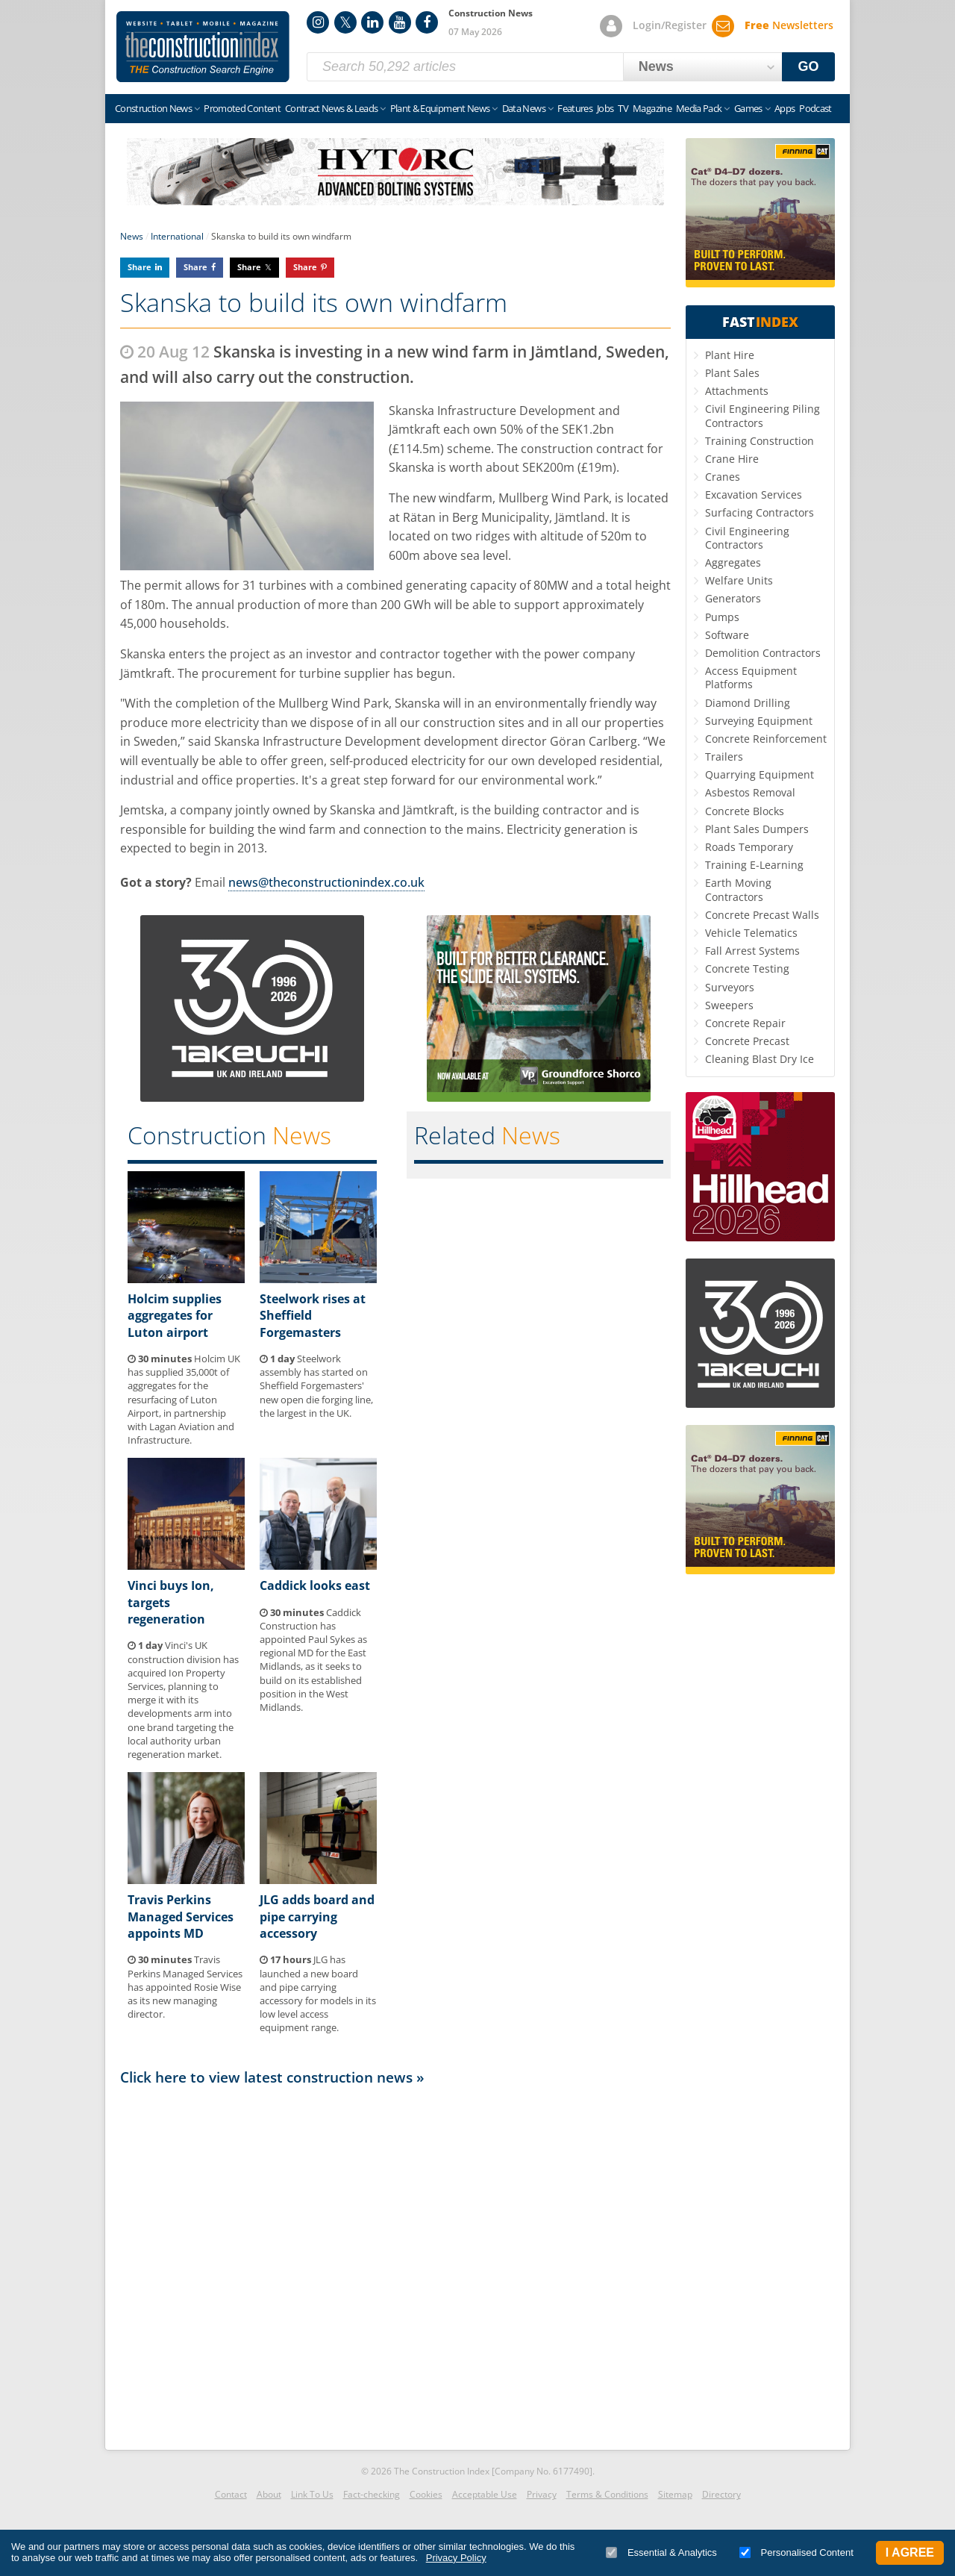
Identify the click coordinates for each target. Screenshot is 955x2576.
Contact (231, 2494)
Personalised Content (796, 2552)
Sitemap (675, 2494)
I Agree (910, 2552)
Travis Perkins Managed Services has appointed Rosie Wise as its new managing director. (185, 1987)
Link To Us (312, 2494)
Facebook (427, 22)
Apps (784, 108)
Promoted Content (242, 108)
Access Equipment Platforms (751, 677)
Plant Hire (729, 355)
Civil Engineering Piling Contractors (762, 415)
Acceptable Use (484, 2494)
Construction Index (202, 47)
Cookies (426, 2494)
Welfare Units (739, 580)
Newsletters (789, 25)
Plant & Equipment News (440, 108)
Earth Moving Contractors (738, 889)
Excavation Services (753, 494)
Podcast (815, 108)
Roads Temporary (749, 847)
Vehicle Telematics (751, 933)
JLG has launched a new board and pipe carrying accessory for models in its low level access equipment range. (318, 1993)
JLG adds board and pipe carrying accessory (317, 1917)
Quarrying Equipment (759, 774)
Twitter (345, 22)
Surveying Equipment (758, 721)
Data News (523, 108)
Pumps (722, 617)
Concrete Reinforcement (766, 739)
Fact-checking (371, 2494)
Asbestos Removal (750, 792)
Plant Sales (732, 373)
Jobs (605, 108)
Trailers (724, 756)
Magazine (652, 108)
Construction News (153, 108)
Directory (721, 2494)
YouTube (400, 22)
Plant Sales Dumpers (757, 829)
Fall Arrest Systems (752, 951)
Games (748, 108)
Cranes (722, 477)
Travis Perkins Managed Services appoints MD (181, 1917)
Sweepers (729, 1005)
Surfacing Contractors (759, 512)
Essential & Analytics (661, 2552)
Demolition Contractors (763, 653)
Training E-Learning (754, 865)
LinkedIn (372, 22)
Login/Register (670, 25)
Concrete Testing (747, 968)
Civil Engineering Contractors (747, 538)
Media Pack (699, 108)
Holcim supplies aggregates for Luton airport (175, 1316)
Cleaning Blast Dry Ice (759, 1059)
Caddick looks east (315, 1585)
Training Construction (759, 441)
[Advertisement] (395, 2264)
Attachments (736, 391)
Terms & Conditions (607, 2494)
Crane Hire (732, 459)
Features (574, 108)
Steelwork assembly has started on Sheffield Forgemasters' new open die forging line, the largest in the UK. (316, 1386)
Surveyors (729, 987)
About (269, 2494)
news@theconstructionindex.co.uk (326, 882)
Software (727, 635)
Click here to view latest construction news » (272, 2077)
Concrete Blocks (744, 811)
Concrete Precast (747, 1041)
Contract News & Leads (331, 108)
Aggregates (733, 562)
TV (623, 108)
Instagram (318, 22)
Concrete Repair (745, 1023)
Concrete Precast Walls (762, 915)
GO (808, 66)
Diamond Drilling (747, 703)
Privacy (542, 2494)
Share (139, 266)
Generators (733, 598)
